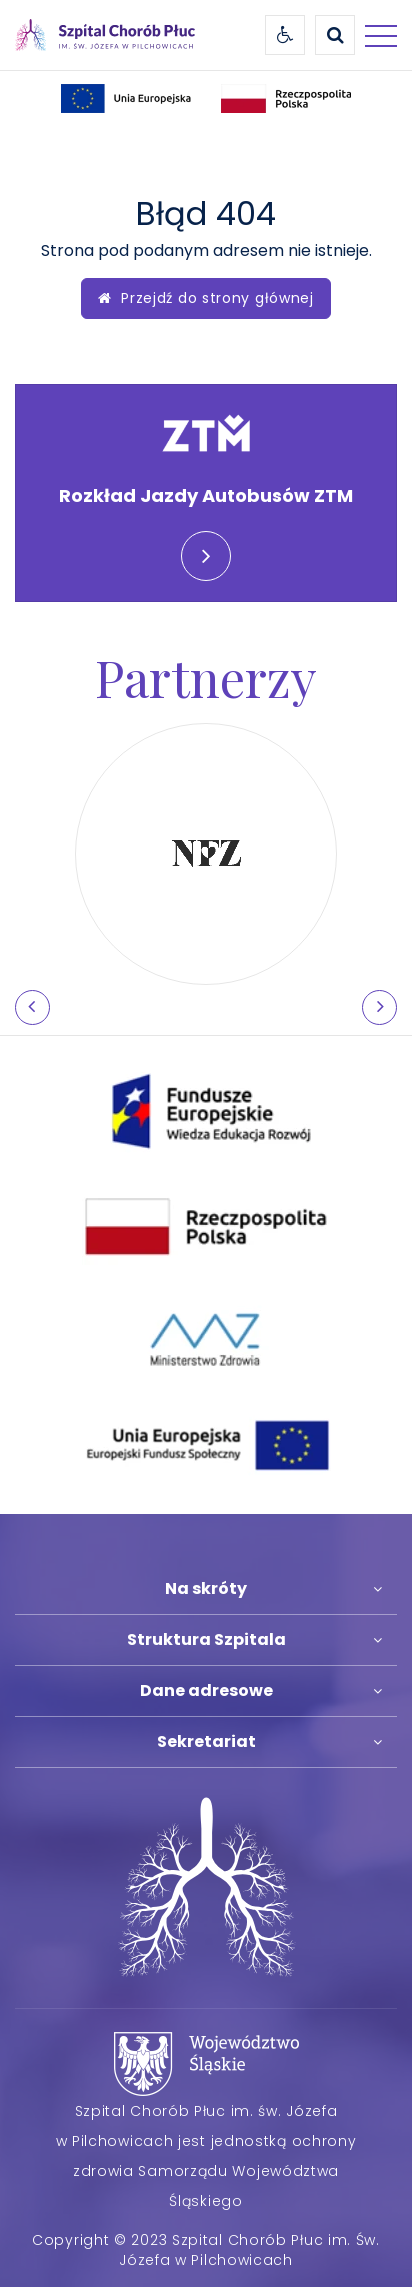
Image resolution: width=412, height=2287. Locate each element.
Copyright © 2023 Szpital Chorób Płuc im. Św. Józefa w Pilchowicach (206, 2250)
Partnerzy (206, 677)
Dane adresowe (206, 1690)
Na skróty (206, 1588)
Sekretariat (206, 1741)
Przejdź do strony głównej (206, 298)
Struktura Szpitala (206, 1639)
